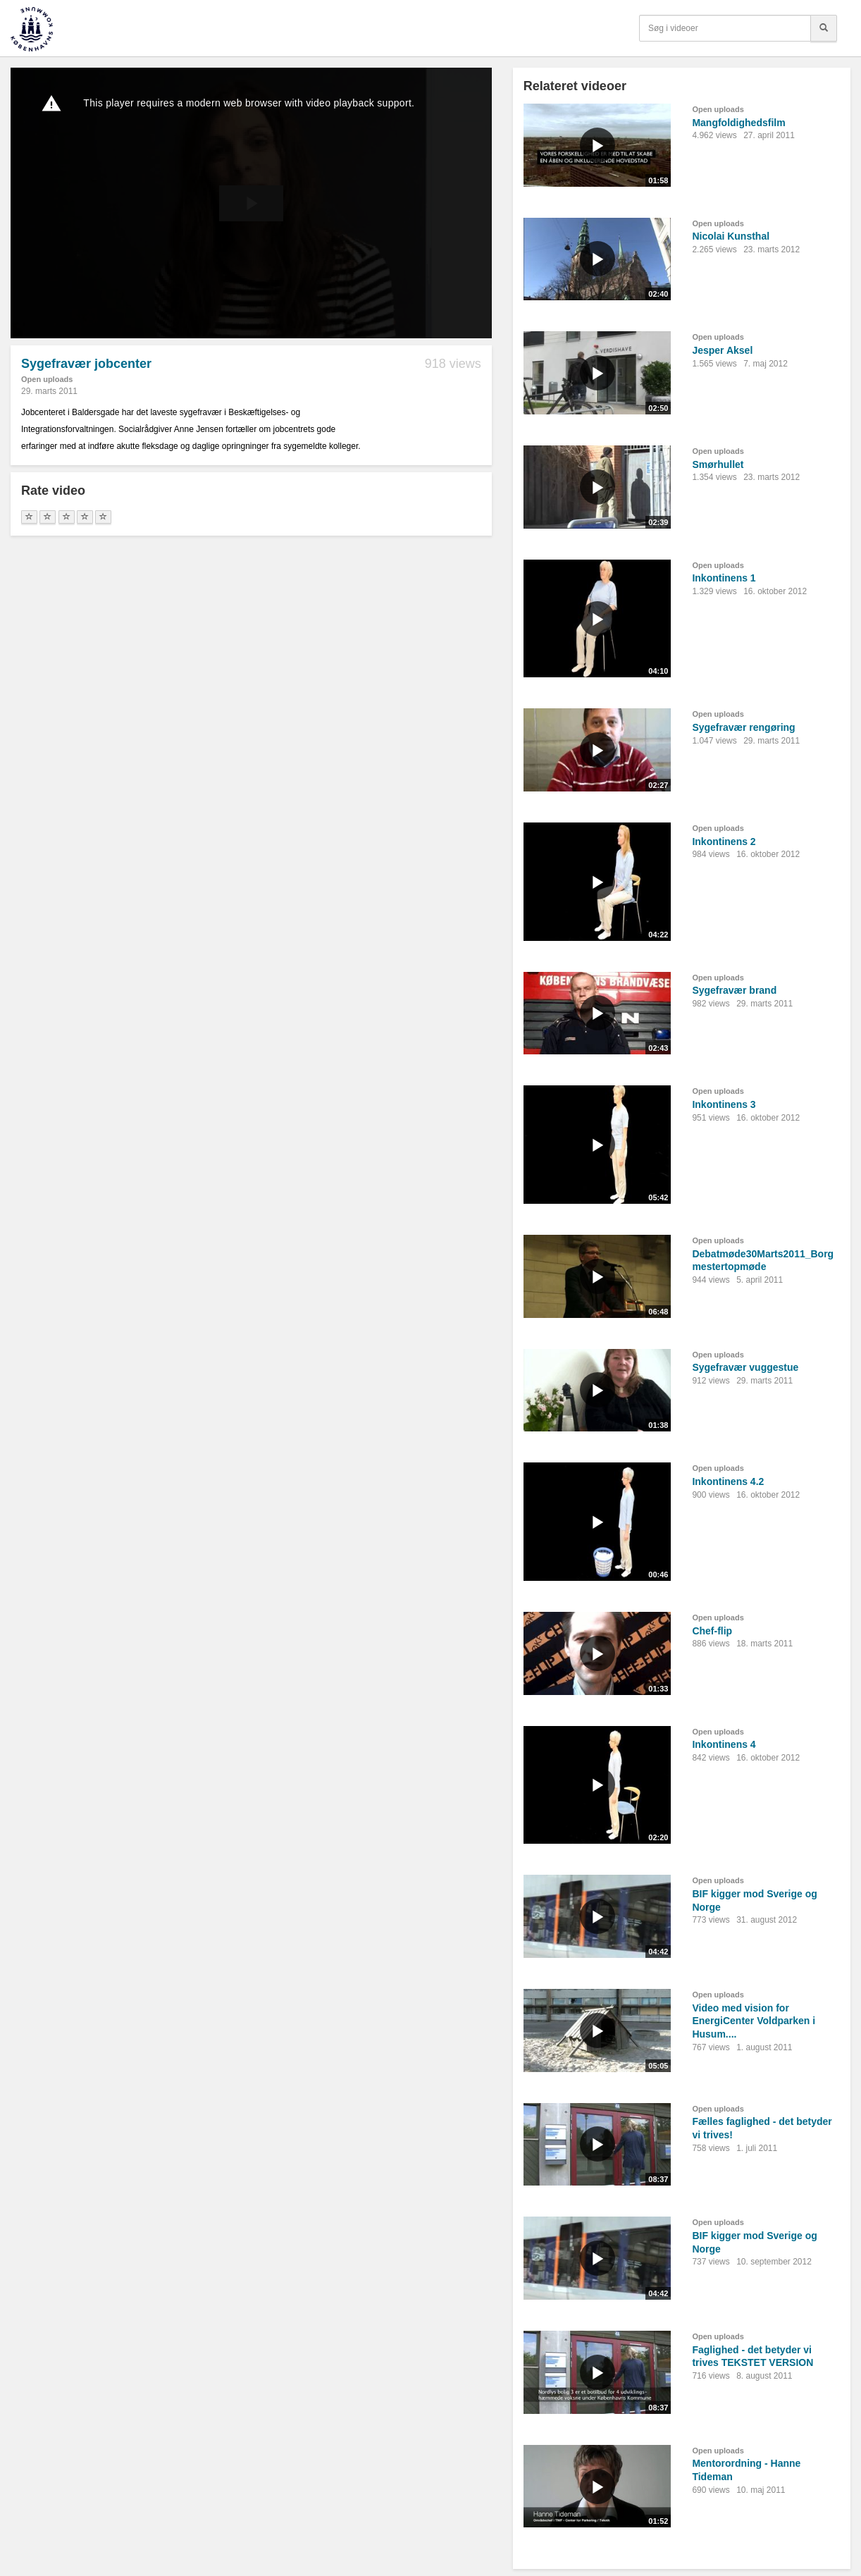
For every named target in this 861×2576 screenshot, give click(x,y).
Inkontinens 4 (723, 1744)
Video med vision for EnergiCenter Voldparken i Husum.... (753, 2021)
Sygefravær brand (734, 990)
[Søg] (823, 28)
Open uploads (47, 379)
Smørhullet (717, 464)
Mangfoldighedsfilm (738, 122)
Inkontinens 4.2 (728, 1481)
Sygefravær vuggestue (745, 1367)
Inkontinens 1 (723, 578)
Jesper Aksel (722, 350)
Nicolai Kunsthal (730, 236)
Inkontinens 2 (723, 841)
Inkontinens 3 (723, 1104)
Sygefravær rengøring (743, 727)
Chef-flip (712, 1631)
